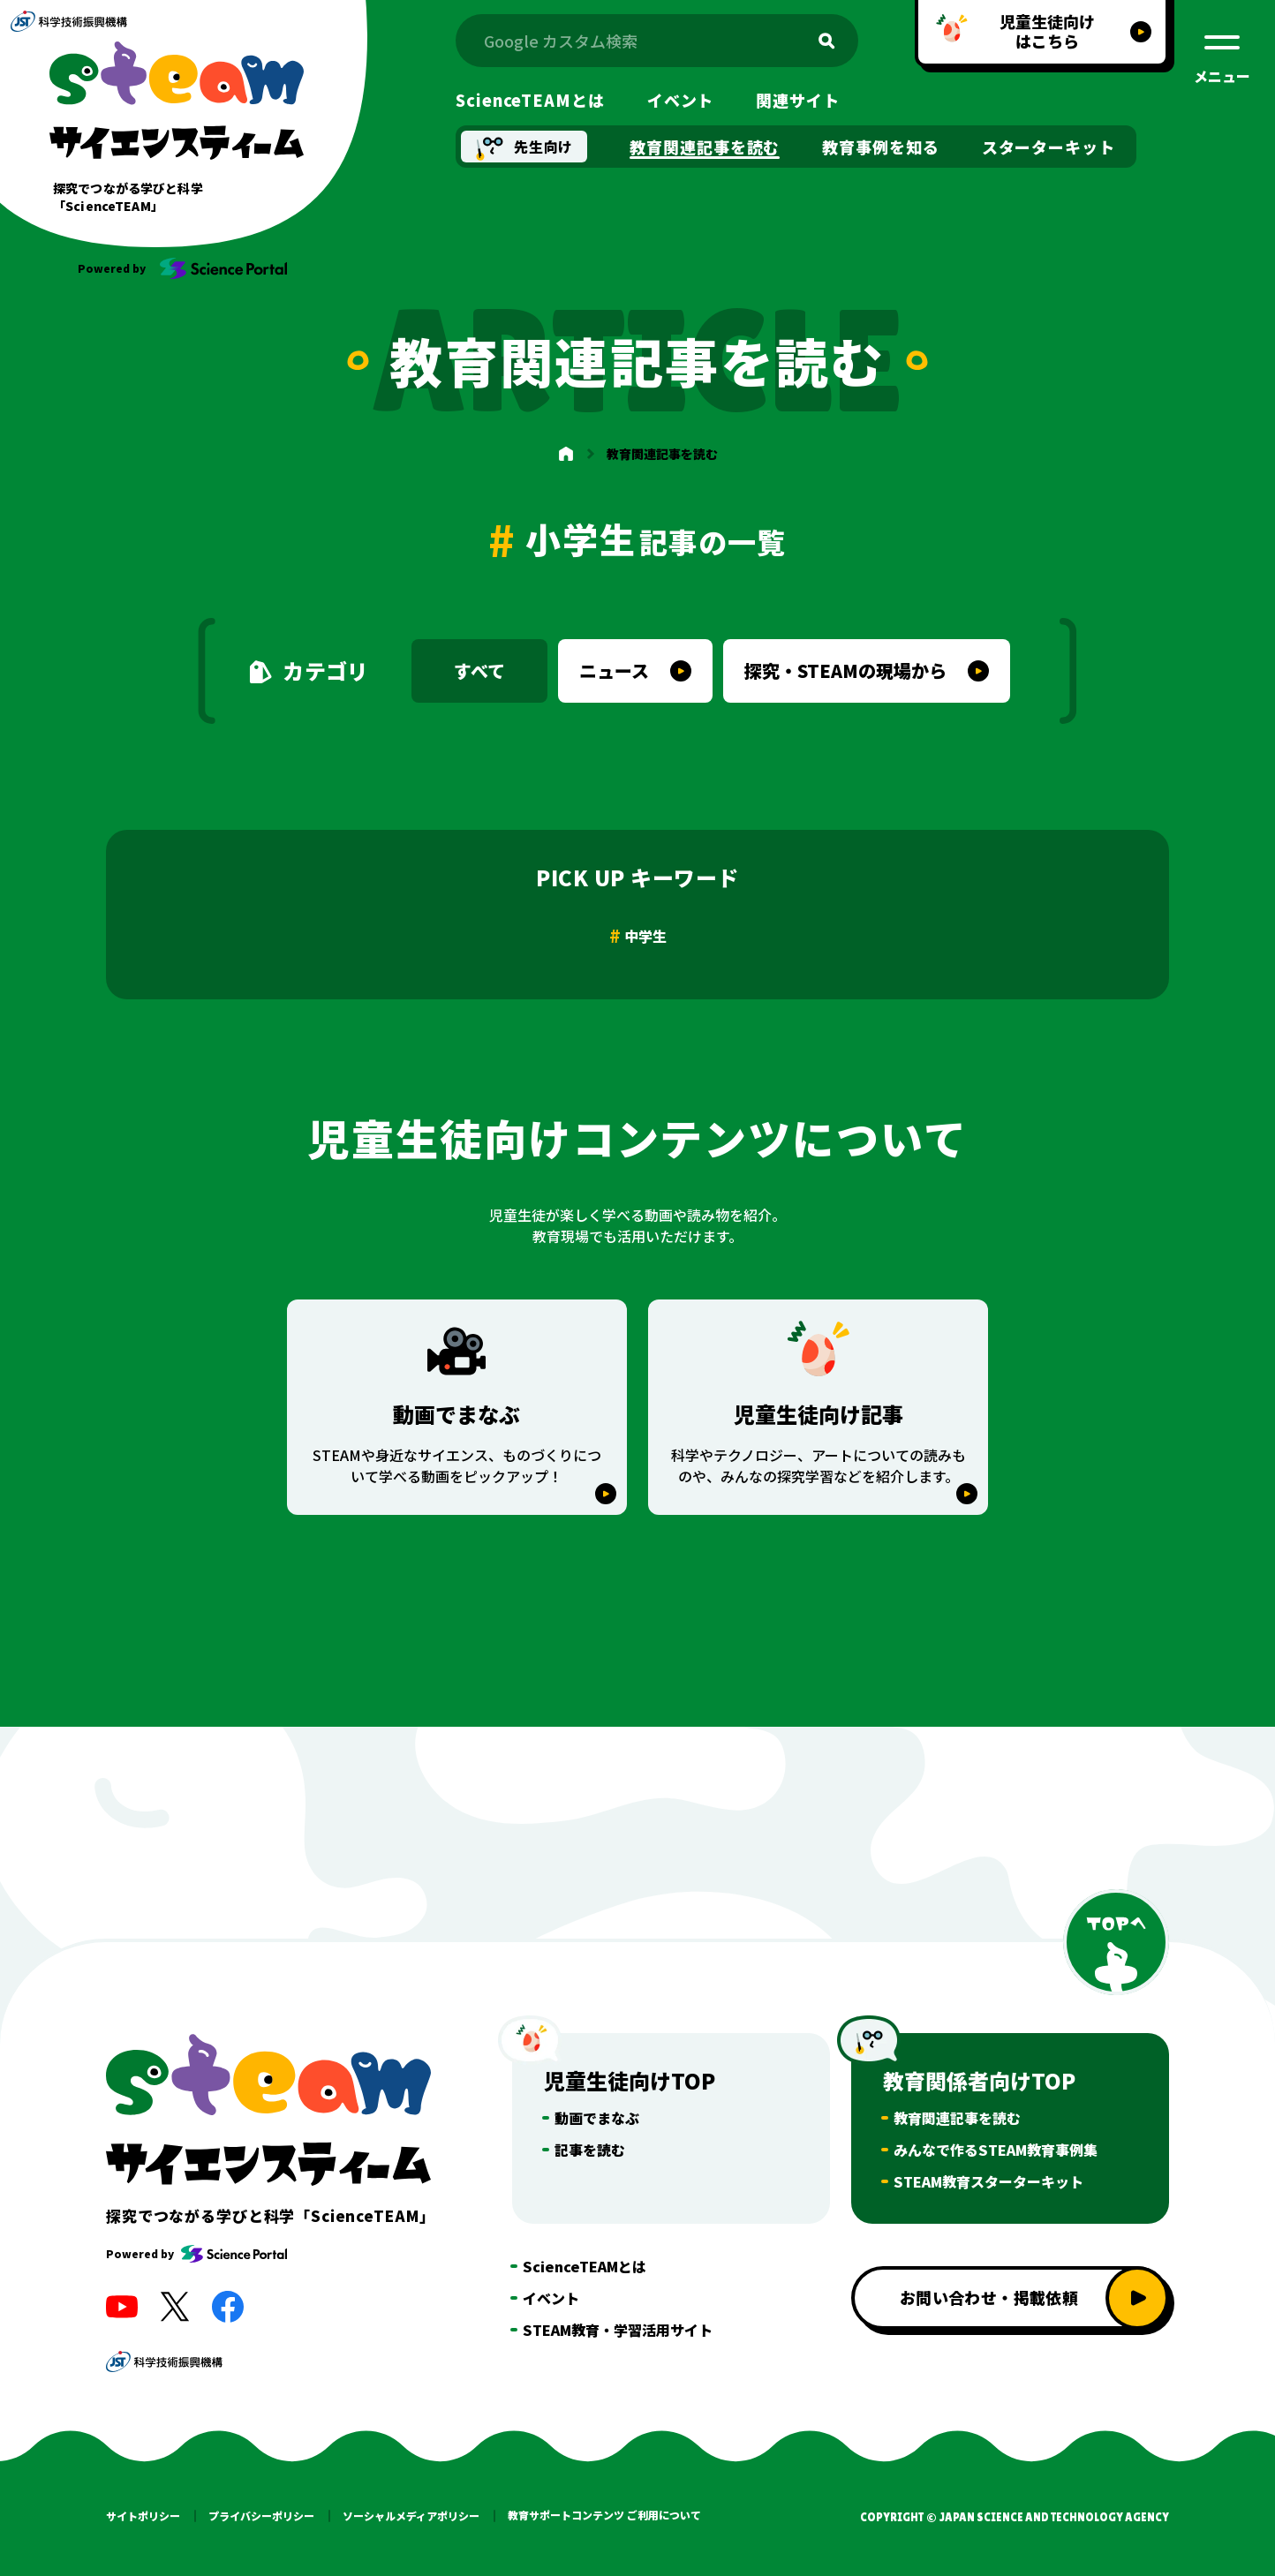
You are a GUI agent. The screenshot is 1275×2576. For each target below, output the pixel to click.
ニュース (614, 670)
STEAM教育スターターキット (988, 2181)
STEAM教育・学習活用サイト (618, 2329)
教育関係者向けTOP (979, 2080)
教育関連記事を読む (957, 2117)
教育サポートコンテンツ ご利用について (604, 2515)
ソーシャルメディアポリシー (411, 2516)
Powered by (196, 2254)
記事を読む (590, 2149)
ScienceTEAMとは (584, 2266)
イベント (551, 2298)
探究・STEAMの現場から (845, 670)
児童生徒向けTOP (629, 2080)
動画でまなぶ (597, 2117)
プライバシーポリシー (261, 2516)
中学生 (645, 935)
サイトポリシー (143, 2516)
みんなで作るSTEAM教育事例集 (996, 2149)
